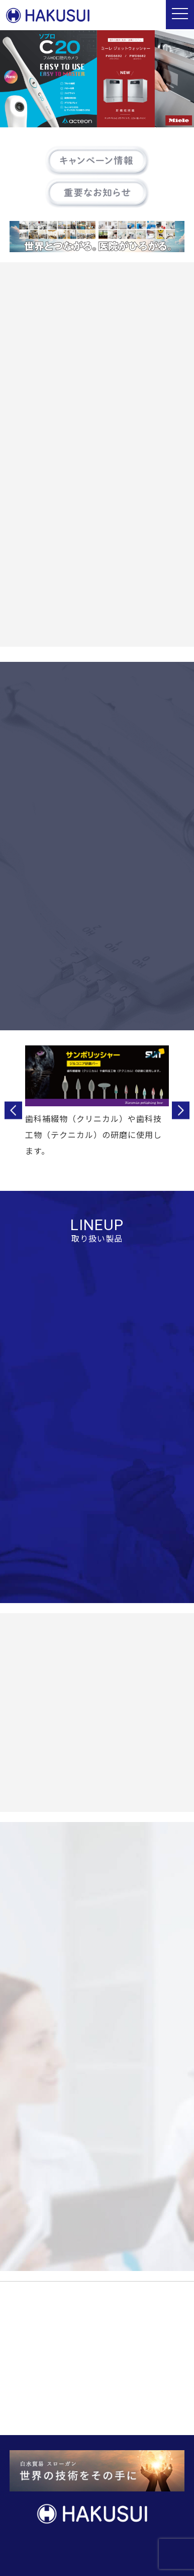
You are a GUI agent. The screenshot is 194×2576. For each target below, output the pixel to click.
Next (180, 1110)
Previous (13, 1110)
